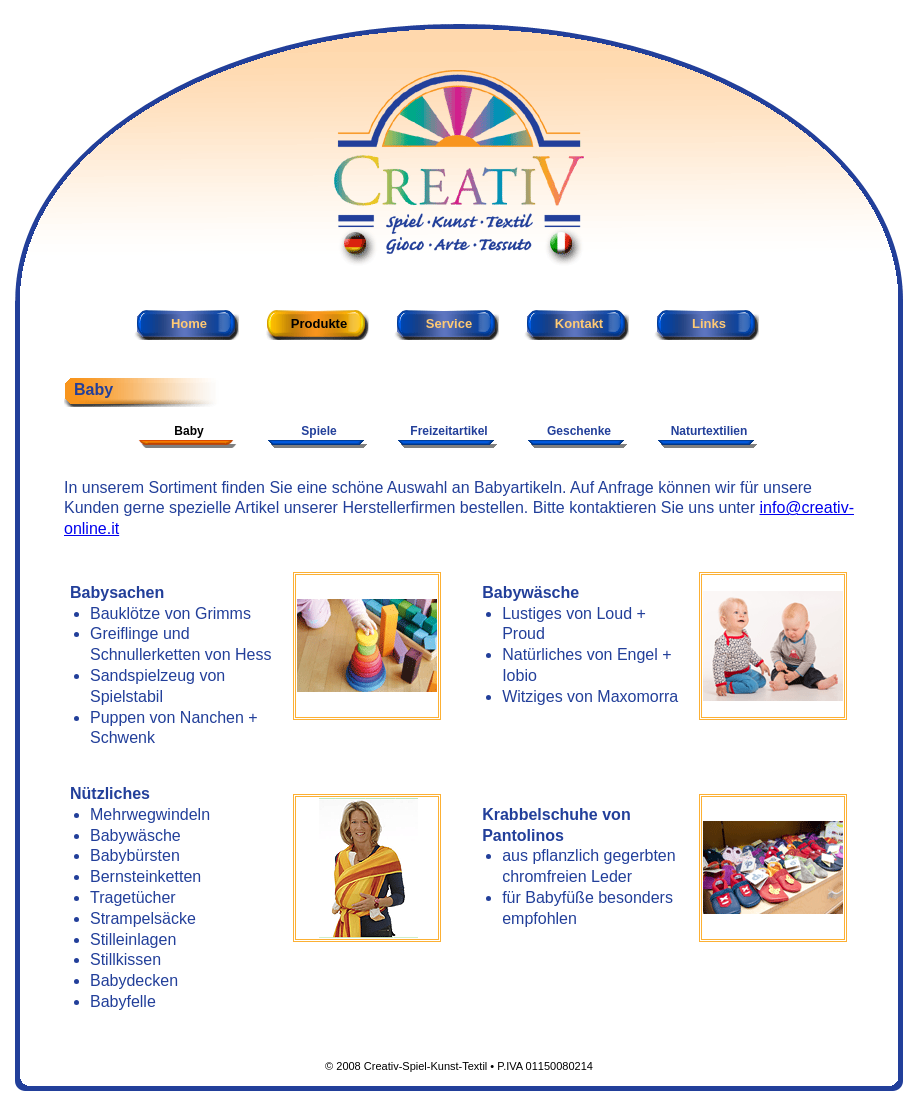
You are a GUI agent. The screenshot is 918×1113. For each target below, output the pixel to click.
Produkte (319, 323)
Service (449, 323)
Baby (188, 431)
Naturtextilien (709, 431)
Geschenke (579, 431)
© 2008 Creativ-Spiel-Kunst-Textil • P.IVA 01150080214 (459, 1066)
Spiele (318, 431)
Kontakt (579, 323)
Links (709, 323)
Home (189, 323)
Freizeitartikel (448, 431)
